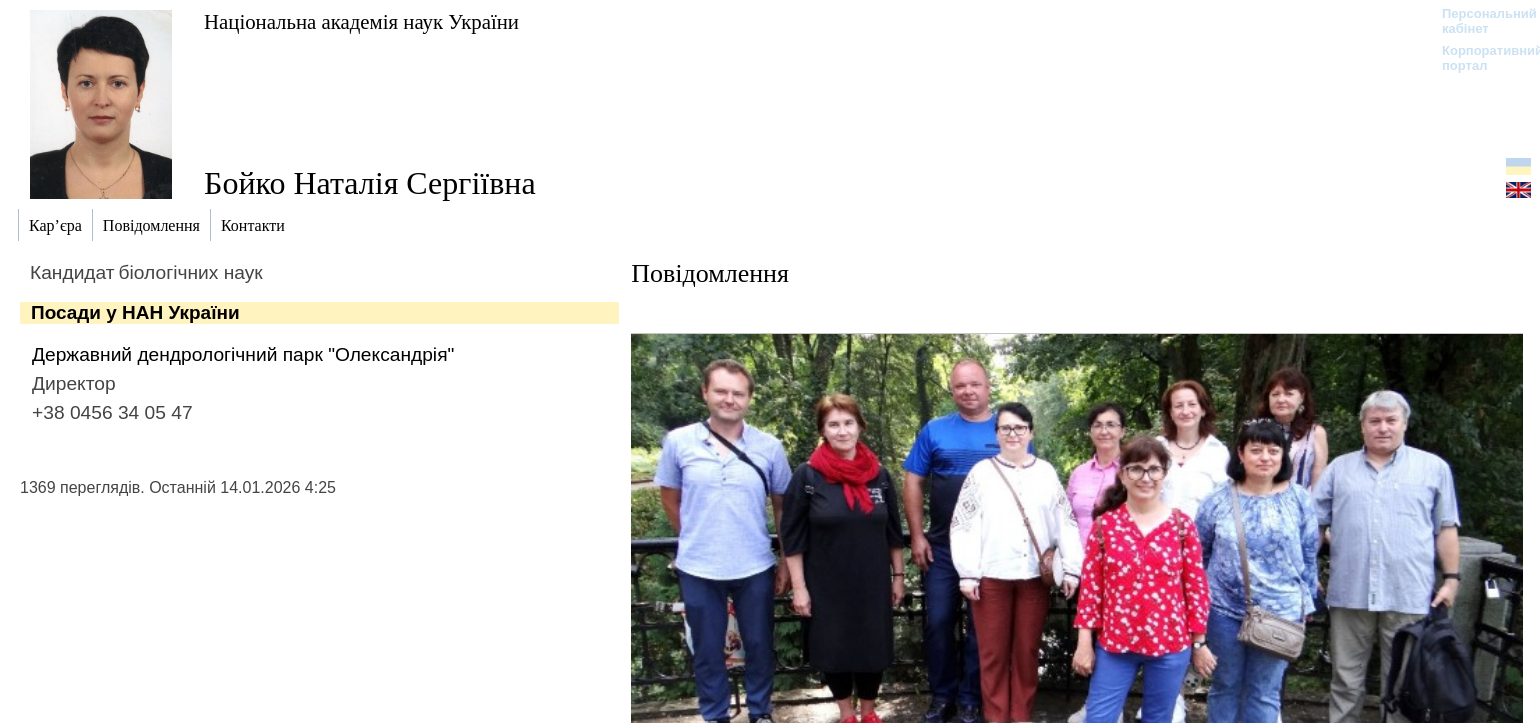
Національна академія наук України (361, 21)
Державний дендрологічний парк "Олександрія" (243, 354)
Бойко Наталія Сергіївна (370, 183)
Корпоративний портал (1479, 58)
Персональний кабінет (1479, 21)
